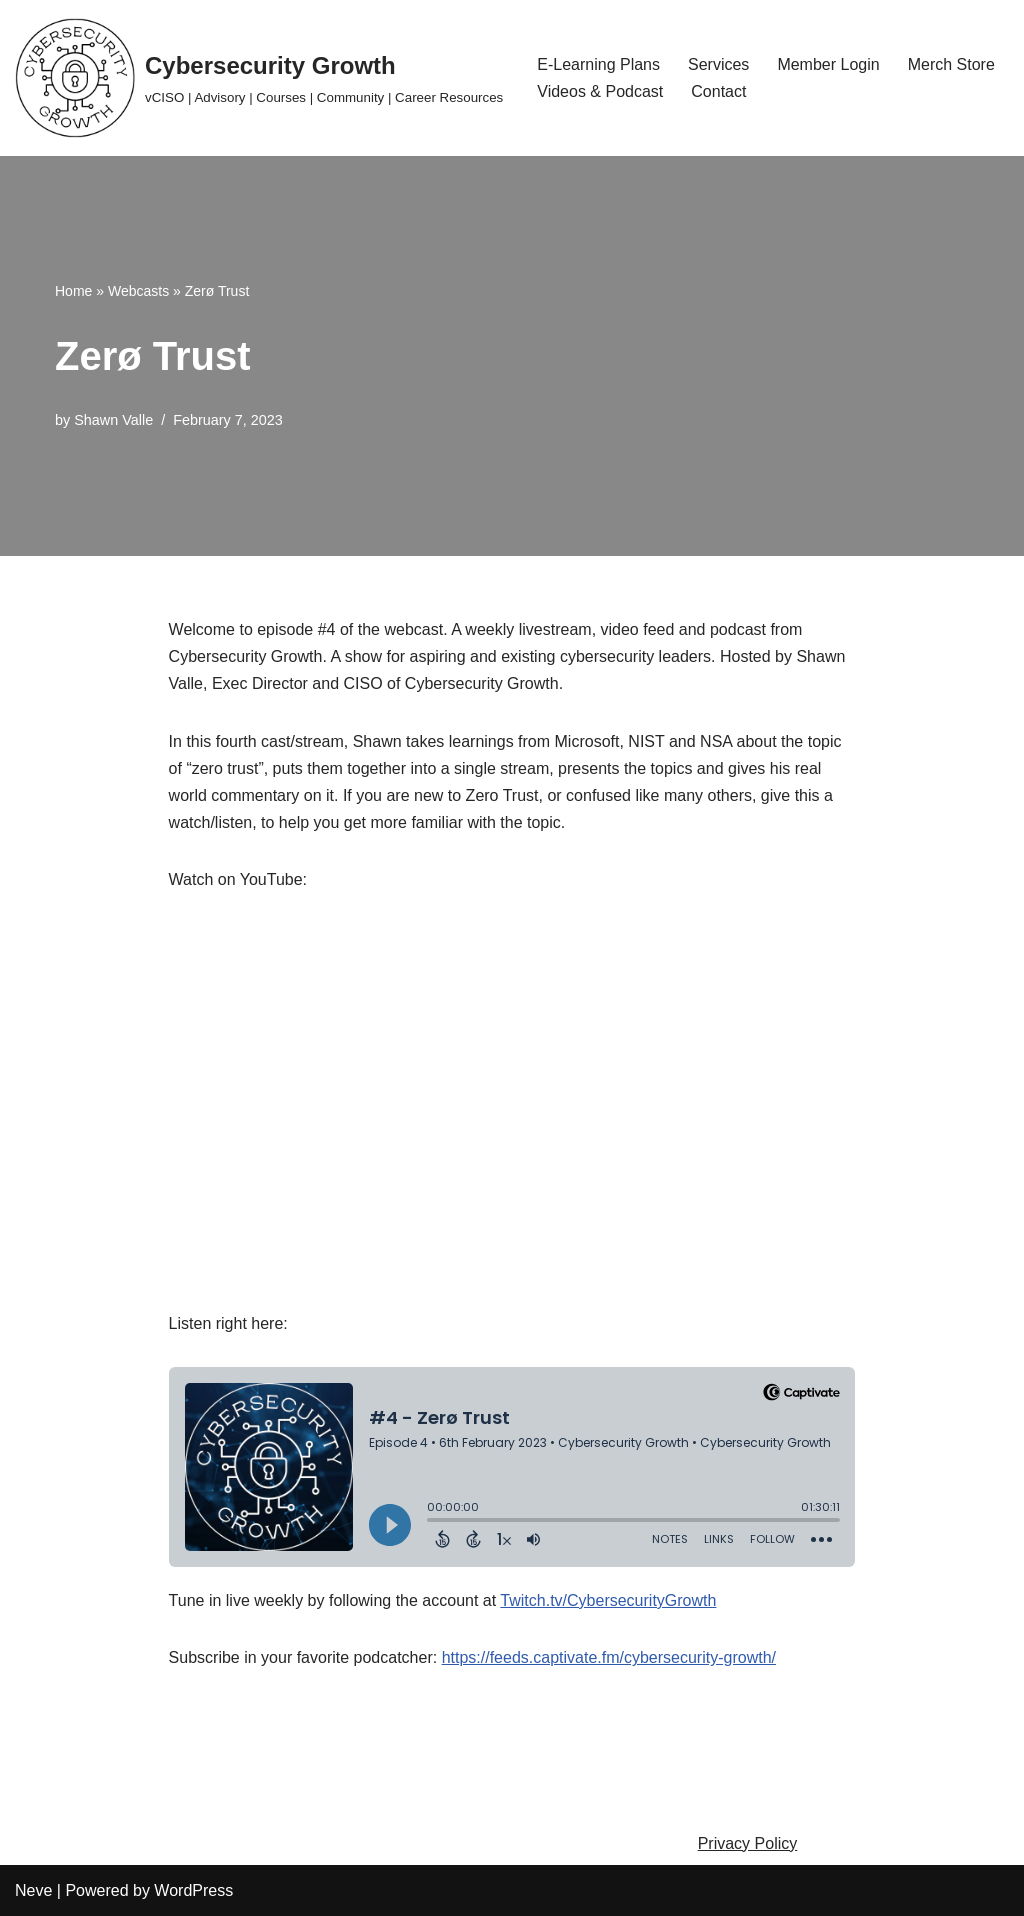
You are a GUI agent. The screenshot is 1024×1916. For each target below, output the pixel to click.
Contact (718, 91)
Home (73, 291)
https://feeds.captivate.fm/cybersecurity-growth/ (609, 1657)
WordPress (193, 1890)
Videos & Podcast (600, 91)
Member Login (828, 64)
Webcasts (138, 291)
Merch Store (951, 64)
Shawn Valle (113, 420)
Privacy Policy (748, 1843)
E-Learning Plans (598, 64)
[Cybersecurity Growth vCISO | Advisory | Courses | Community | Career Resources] (259, 78)
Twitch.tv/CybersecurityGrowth (608, 1600)
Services (718, 64)
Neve (33, 1890)
